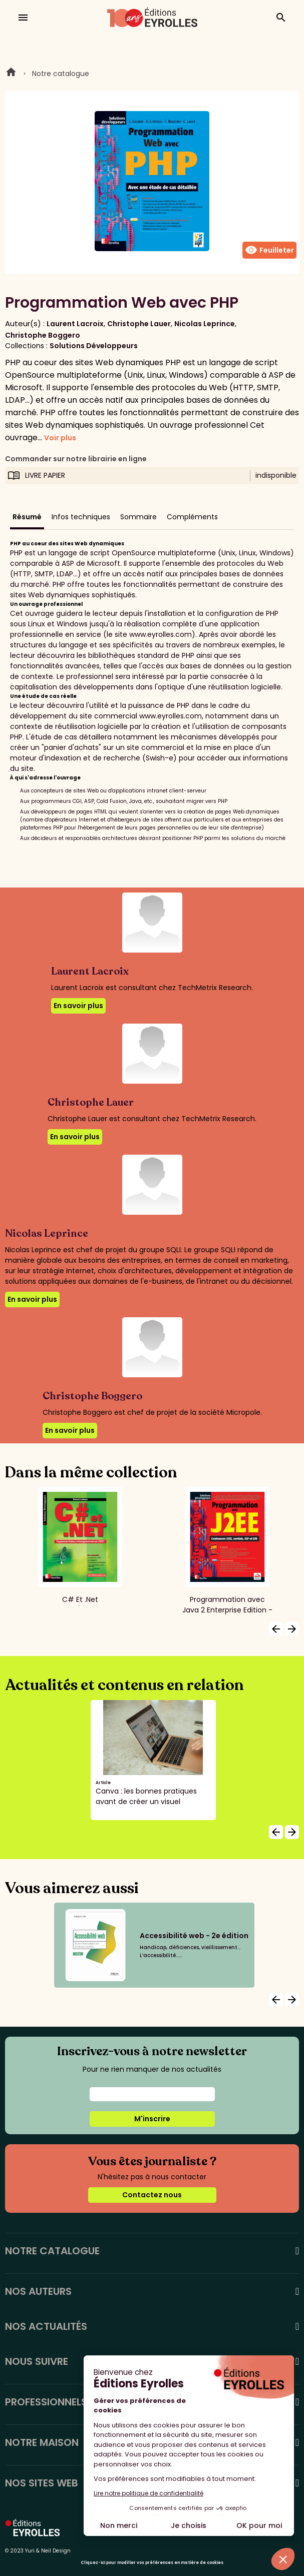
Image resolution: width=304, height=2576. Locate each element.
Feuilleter (269, 250)
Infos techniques (81, 517)
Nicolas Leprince (204, 324)
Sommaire (138, 517)
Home (11, 73)
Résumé (27, 517)
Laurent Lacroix (75, 324)
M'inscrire (152, 2119)
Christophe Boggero (42, 335)
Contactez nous (152, 2195)
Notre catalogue (60, 74)
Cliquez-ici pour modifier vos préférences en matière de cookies (152, 2562)
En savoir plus (78, 1006)
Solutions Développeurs (94, 346)
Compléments (192, 517)
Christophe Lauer (139, 324)
